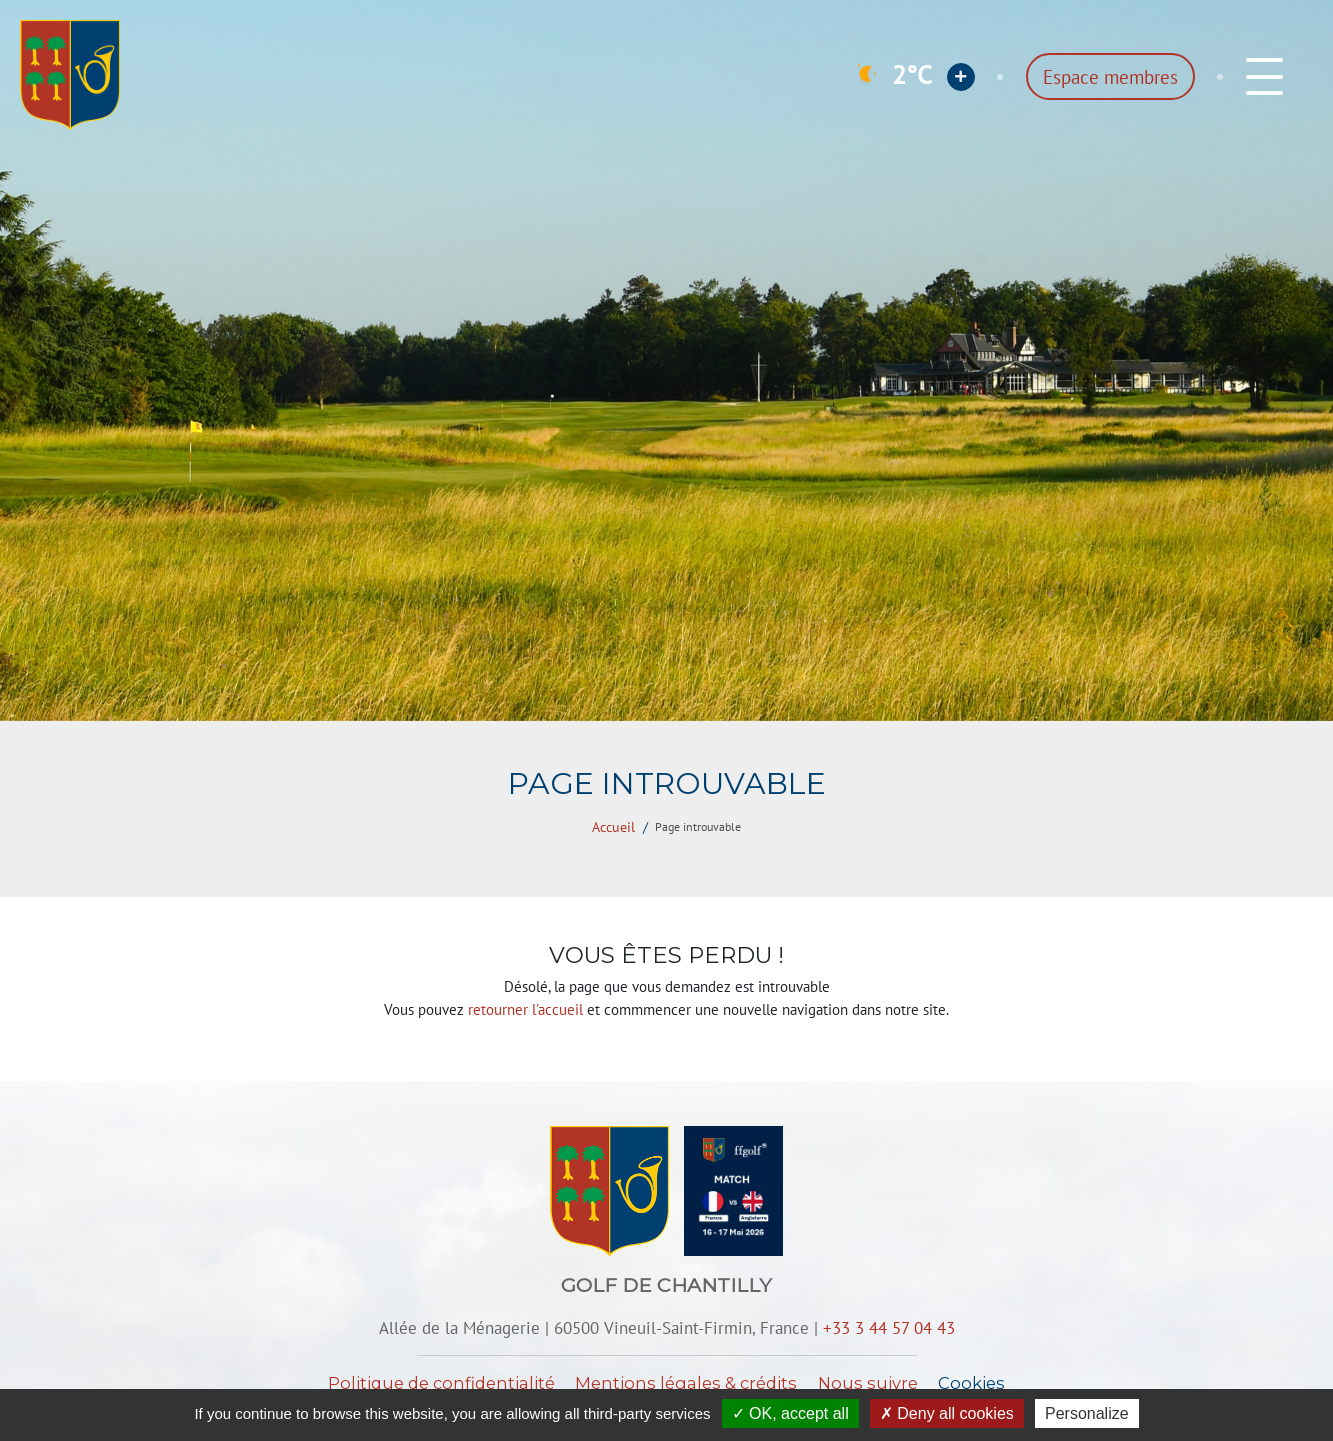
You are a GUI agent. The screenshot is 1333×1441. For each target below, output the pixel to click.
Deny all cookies (947, 1413)
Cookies (971, 1383)
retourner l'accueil (525, 1009)
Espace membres (1110, 77)
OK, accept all (790, 1413)
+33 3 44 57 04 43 (889, 1328)
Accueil (613, 827)
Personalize (1087, 1413)
